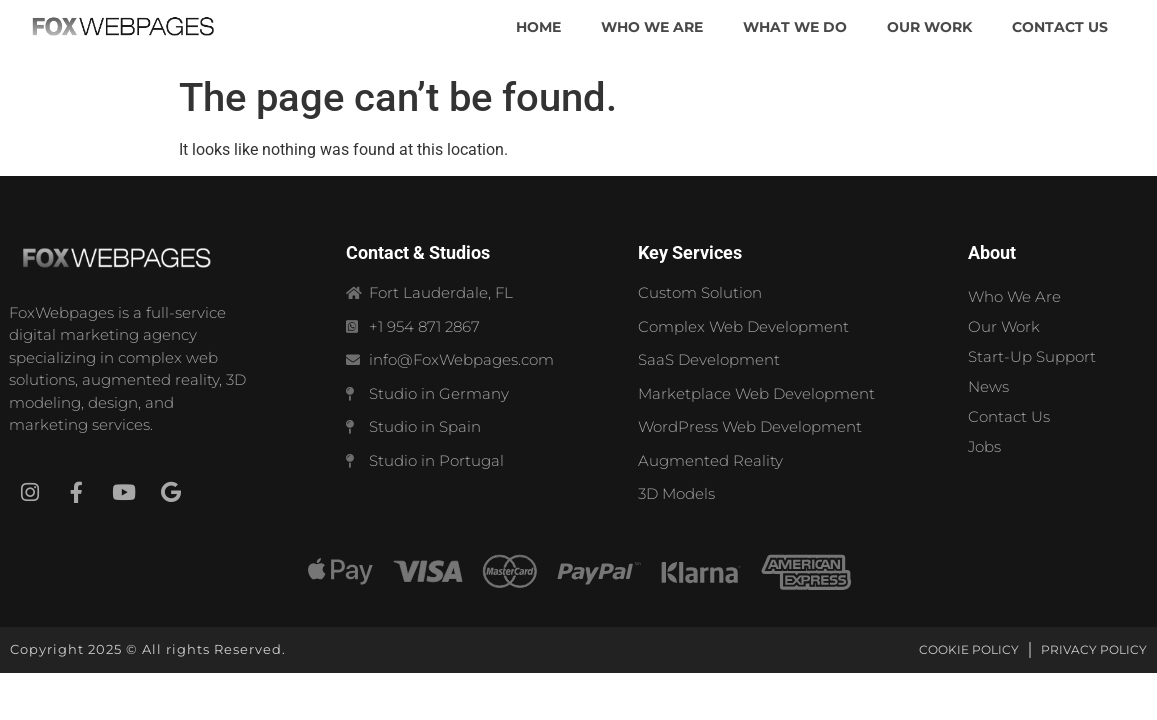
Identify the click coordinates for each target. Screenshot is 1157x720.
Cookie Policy (969, 649)
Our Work (1004, 326)
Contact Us (1009, 416)
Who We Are (1014, 296)
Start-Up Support (1032, 356)
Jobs (984, 446)
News (988, 386)
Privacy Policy (1094, 649)
